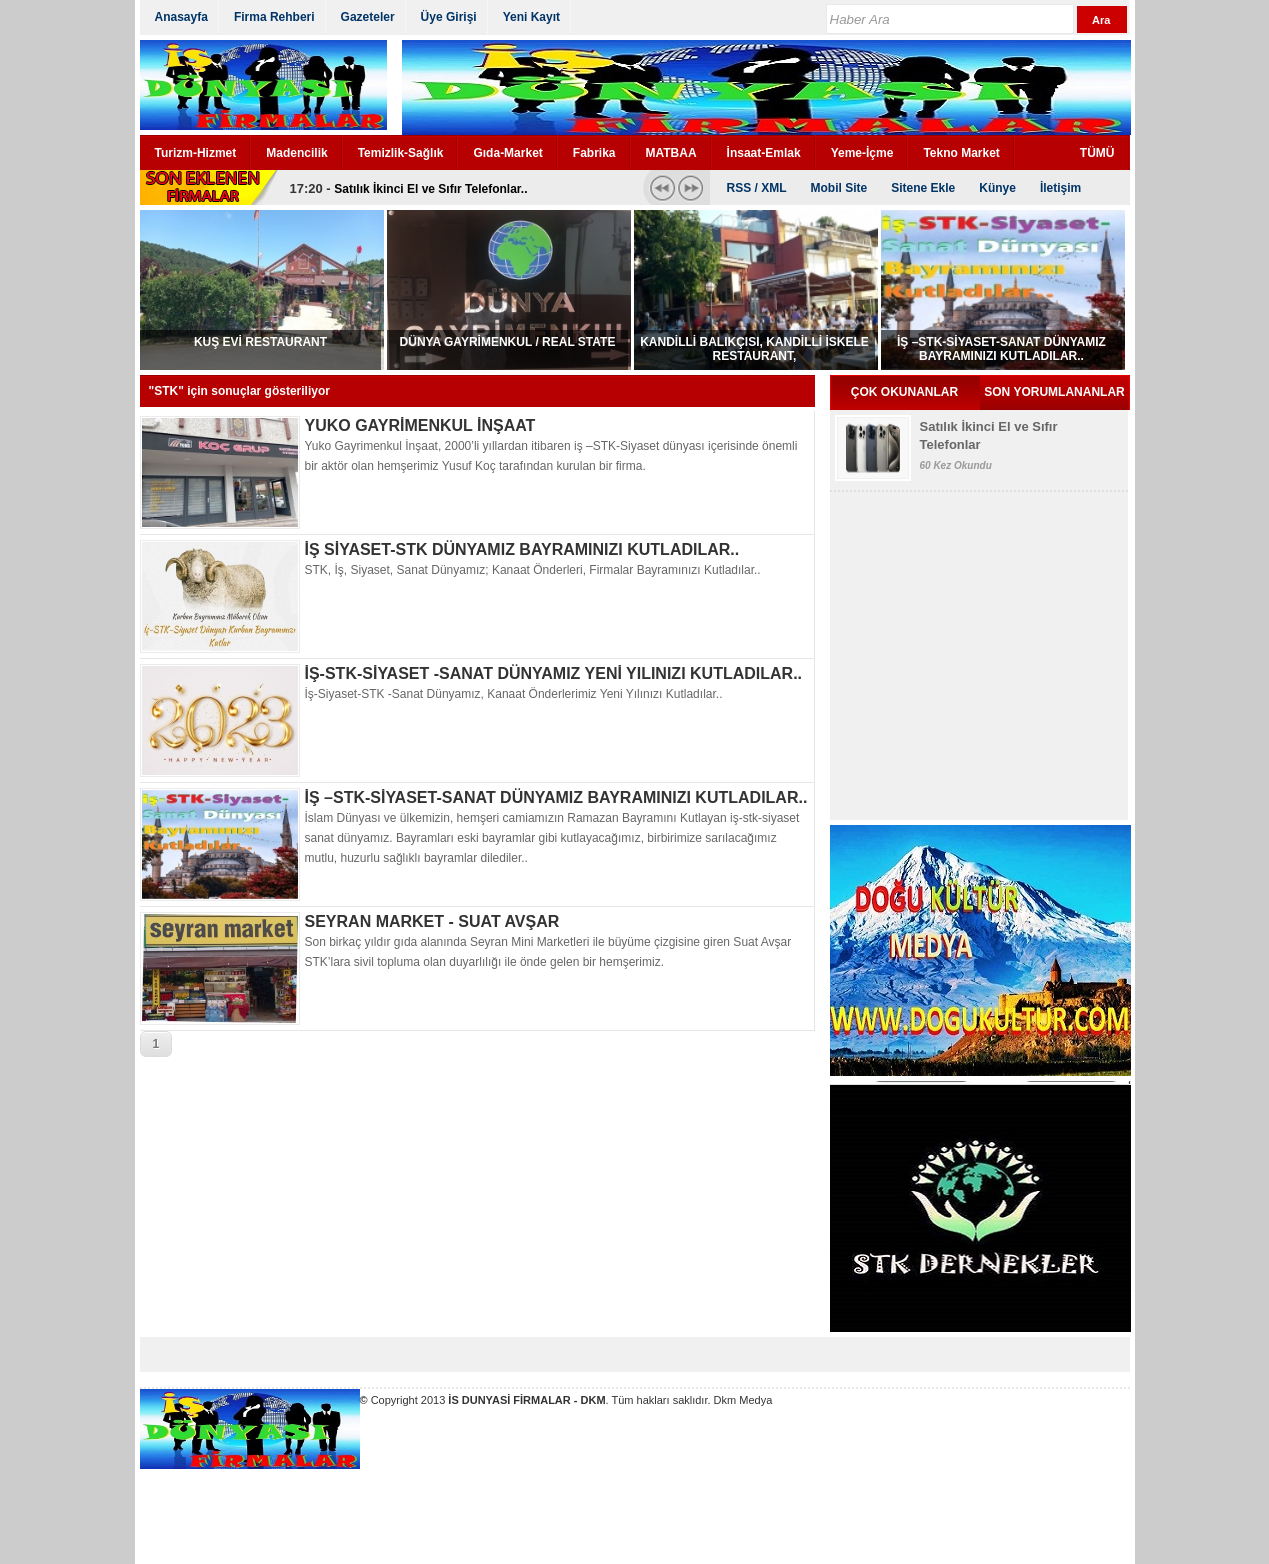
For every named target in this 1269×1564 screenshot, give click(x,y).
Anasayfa (181, 17)
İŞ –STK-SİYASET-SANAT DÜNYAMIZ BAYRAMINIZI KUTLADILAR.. (1001, 349)
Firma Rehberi (274, 17)
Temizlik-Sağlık (401, 153)
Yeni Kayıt (531, 17)
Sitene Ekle (923, 188)
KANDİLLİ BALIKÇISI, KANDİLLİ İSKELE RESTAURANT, (754, 349)
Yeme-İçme (862, 153)
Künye (997, 188)
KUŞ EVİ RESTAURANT (260, 342)
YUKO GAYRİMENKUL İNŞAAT (420, 425)
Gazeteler (368, 17)
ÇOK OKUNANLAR (904, 392)
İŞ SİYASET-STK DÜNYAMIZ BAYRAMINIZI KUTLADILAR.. (522, 549)
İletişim (1060, 188)
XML (773, 188)
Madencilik (296, 153)
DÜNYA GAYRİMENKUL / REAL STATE (508, 342)
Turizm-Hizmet (196, 153)
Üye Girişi (449, 17)
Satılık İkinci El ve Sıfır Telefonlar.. (430, 189)
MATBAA (671, 153)
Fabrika (594, 153)
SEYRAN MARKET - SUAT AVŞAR (432, 921)
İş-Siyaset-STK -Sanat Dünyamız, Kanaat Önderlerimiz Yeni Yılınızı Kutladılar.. (514, 694)
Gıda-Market (507, 153)
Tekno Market (961, 153)
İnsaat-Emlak (764, 153)
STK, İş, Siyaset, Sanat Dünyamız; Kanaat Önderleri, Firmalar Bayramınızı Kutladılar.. (533, 570)
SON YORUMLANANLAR (1054, 392)
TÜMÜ (1097, 153)
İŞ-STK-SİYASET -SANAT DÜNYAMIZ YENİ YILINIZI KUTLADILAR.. (554, 673)
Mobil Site (839, 188)
